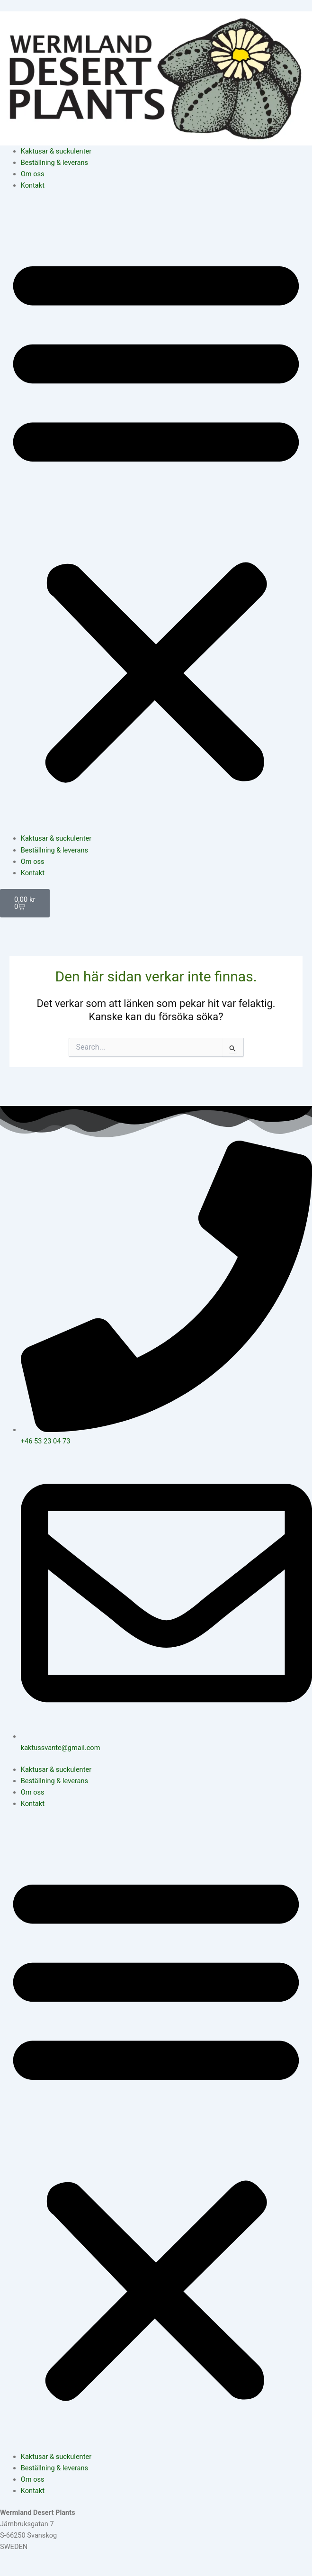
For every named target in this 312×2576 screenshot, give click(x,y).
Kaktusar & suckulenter (56, 151)
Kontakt (33, 185)
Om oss (33, 174)
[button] (156, 517)
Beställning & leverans (54, 162)
